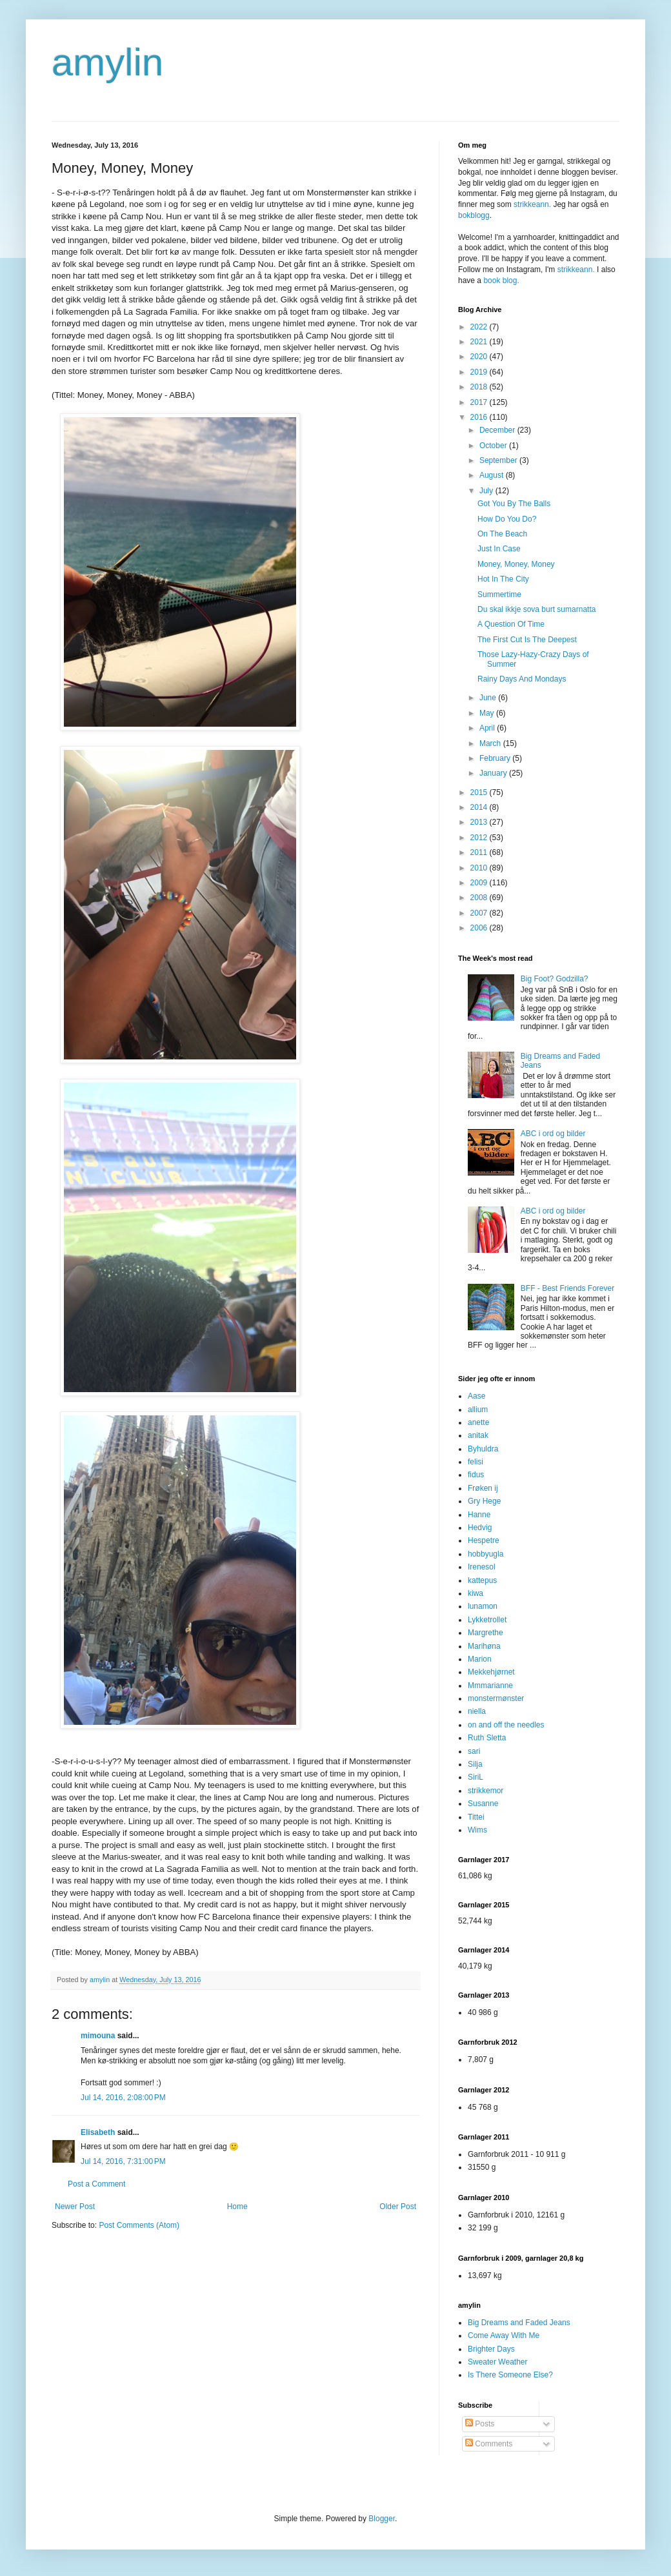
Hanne (479, 1514)
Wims (477, 1829)
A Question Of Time (511, 624)
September (499, 460)
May (487, 713)
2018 (480, 386)
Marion (480, 1659)
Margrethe (485, 1632)
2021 (480, 341)
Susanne (483, 1803)
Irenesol (482, 1566)
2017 (480, 402)
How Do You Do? (506, 519)
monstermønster (496, 1698)
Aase (476, 1396)
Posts (479, 2423)
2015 (480, 792)
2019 (480, 372)
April (488, 727)
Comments (488, 2443)
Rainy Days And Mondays (521, 678)
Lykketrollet (487, 1619)
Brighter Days (491, 2349)
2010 (480, 867)
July (487, 490)
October (494, 445)
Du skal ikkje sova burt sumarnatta (536, 609)
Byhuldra (483, 1448)
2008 (480, 897)
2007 (480, 913)
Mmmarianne (490, 1685)
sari (474, 1751)
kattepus (482, 1580)
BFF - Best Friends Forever (567, 1288)
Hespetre (483, 1540)
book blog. (501, 280)
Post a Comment (96, 2183)
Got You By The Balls (513, 503)
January (494, 773)
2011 (480, 852)
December (498, 430)
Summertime (499, 594)
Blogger (381, 2518)
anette (478, 1422)
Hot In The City (503, 579)
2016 (480, 417)
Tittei (476, 1817)
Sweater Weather (498, 2361)
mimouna (98, 2035)
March (491, 743)
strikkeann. (532, 204)
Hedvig (480, 1527)
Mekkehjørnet (491, 1671)
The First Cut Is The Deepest (527, 639)
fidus (476, 1474)
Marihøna (484, 1646)
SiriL (475, 1777)
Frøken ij (483, 1488)
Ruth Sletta (487, 1737)
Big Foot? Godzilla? (554, 978)
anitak (478, 1435)
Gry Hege (484, 1501)
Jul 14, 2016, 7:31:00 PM (123, 2161)
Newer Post (75, 2206)
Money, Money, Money (516, 564)
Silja (475, 1764)
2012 (480, 837)
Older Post (397, 2206)
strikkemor (485, 1790)
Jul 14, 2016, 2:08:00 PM (123, 2097)
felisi (475, 1461)
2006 (480, 927)
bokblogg (474, 215)
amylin (107, 62)
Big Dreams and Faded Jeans (519, 2322)
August (492, 475)
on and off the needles (506, 1724)
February (495, 758)
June (488, 697)
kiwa (475, 1593)
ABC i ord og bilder (553, 1133)
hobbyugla (485, 1553)
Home (237, 2206)
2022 (480, 326)
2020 (480, 356)
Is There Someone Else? (510, 2374)
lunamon (482, 1606)
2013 (480, 822)
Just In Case (499, 548)
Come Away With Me (503, 2335)
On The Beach (502, 533)
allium (478, 1409)
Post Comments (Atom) (139, 2225)
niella (477, 1711)
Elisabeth (98, 2132)
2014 (480, 807)
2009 (480, 882)
